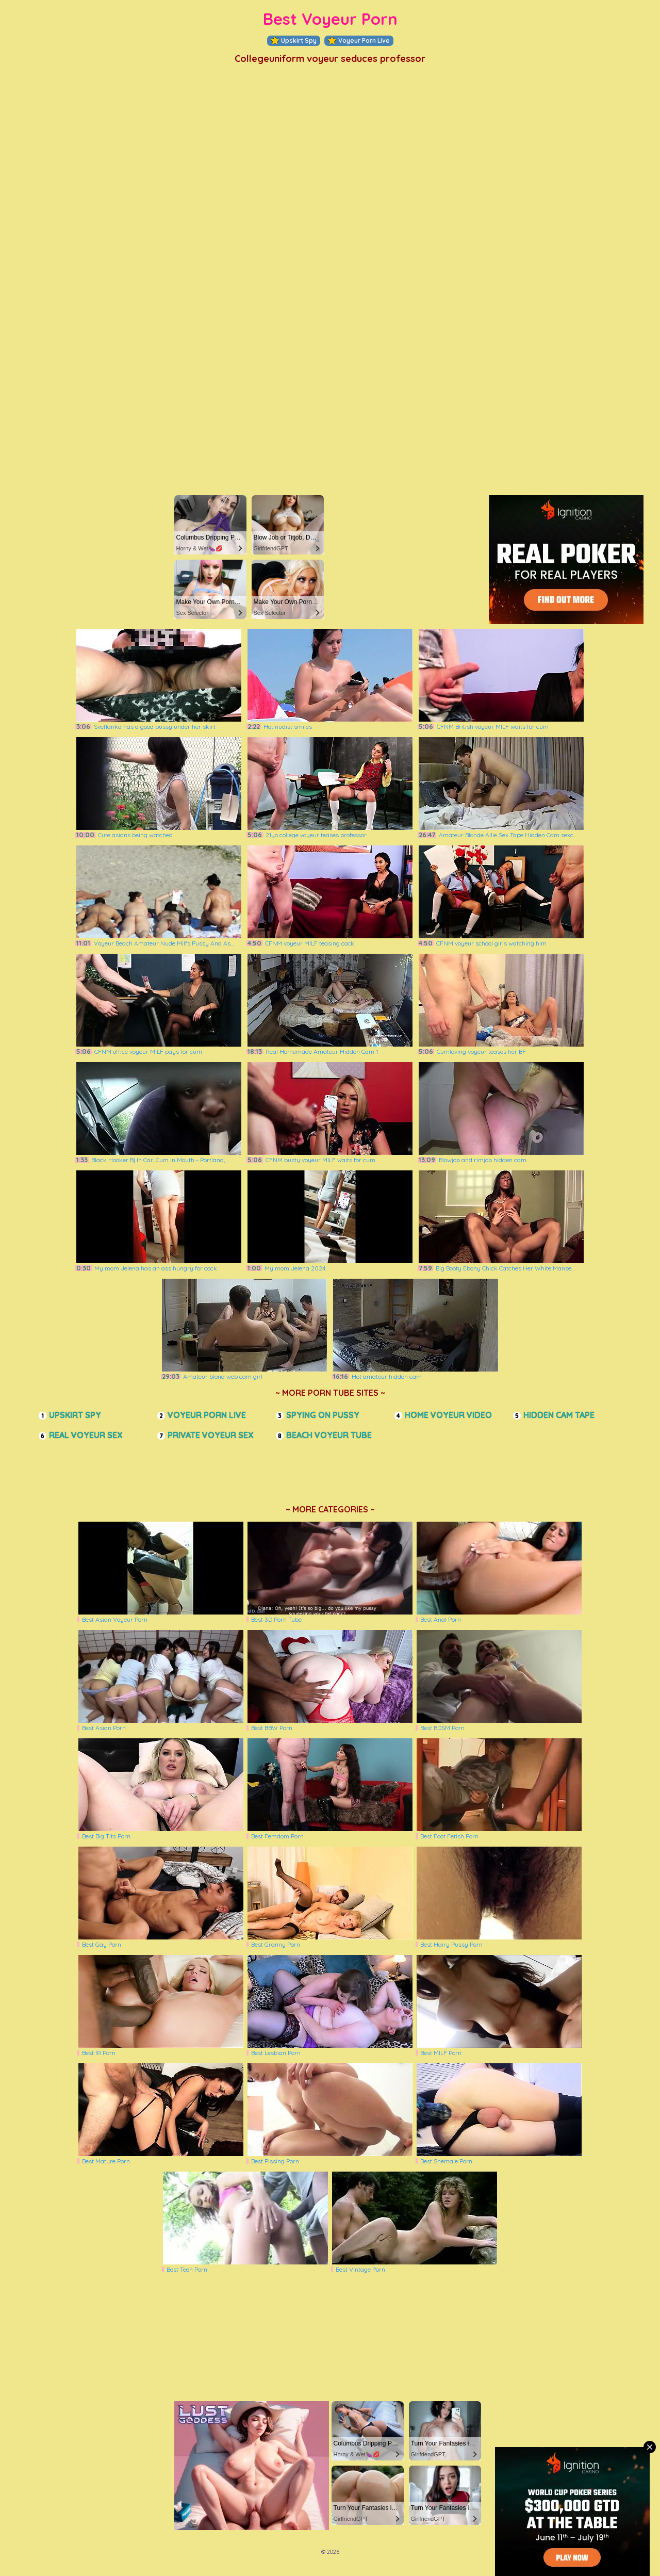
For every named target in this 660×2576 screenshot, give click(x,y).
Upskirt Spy (294, 41)
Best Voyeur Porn (330, 19)
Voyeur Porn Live (359, 41)
